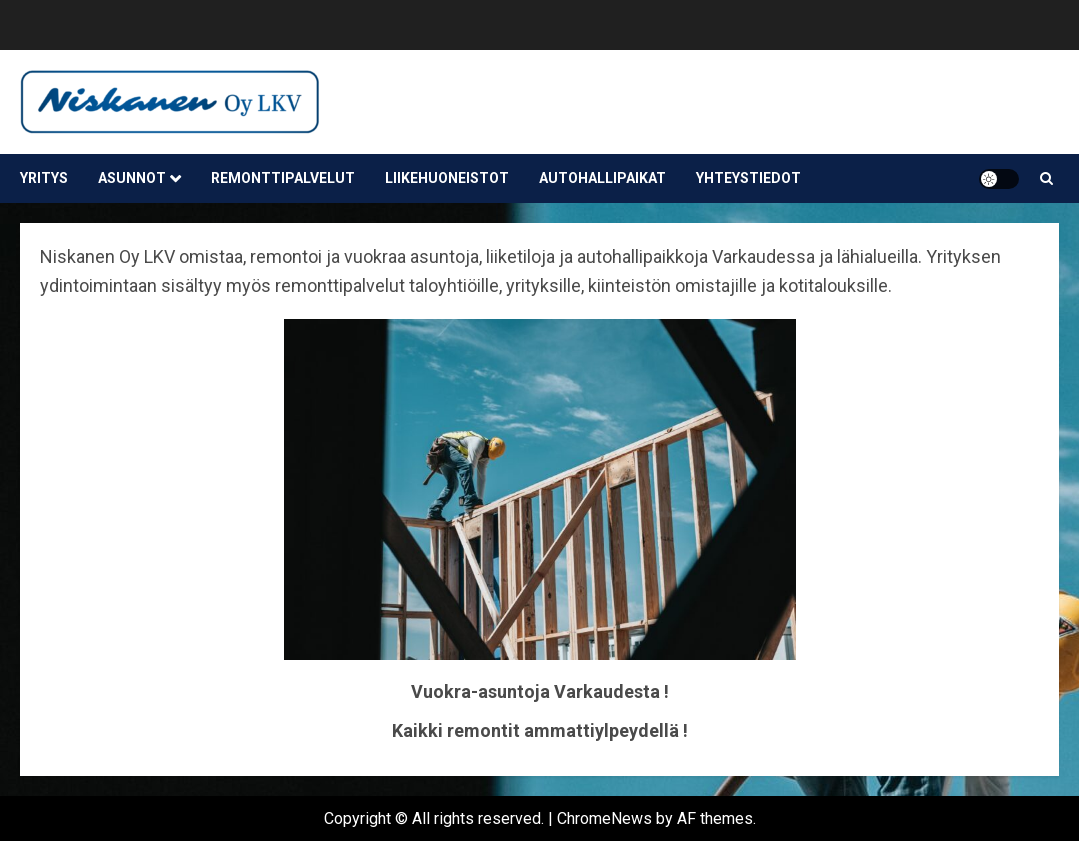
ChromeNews (604, 818)
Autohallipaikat (602, 178)
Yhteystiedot (748, 178)
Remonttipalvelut (283, 178)
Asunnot (132, 178)
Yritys (44, 178)
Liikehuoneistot (447, 178)
